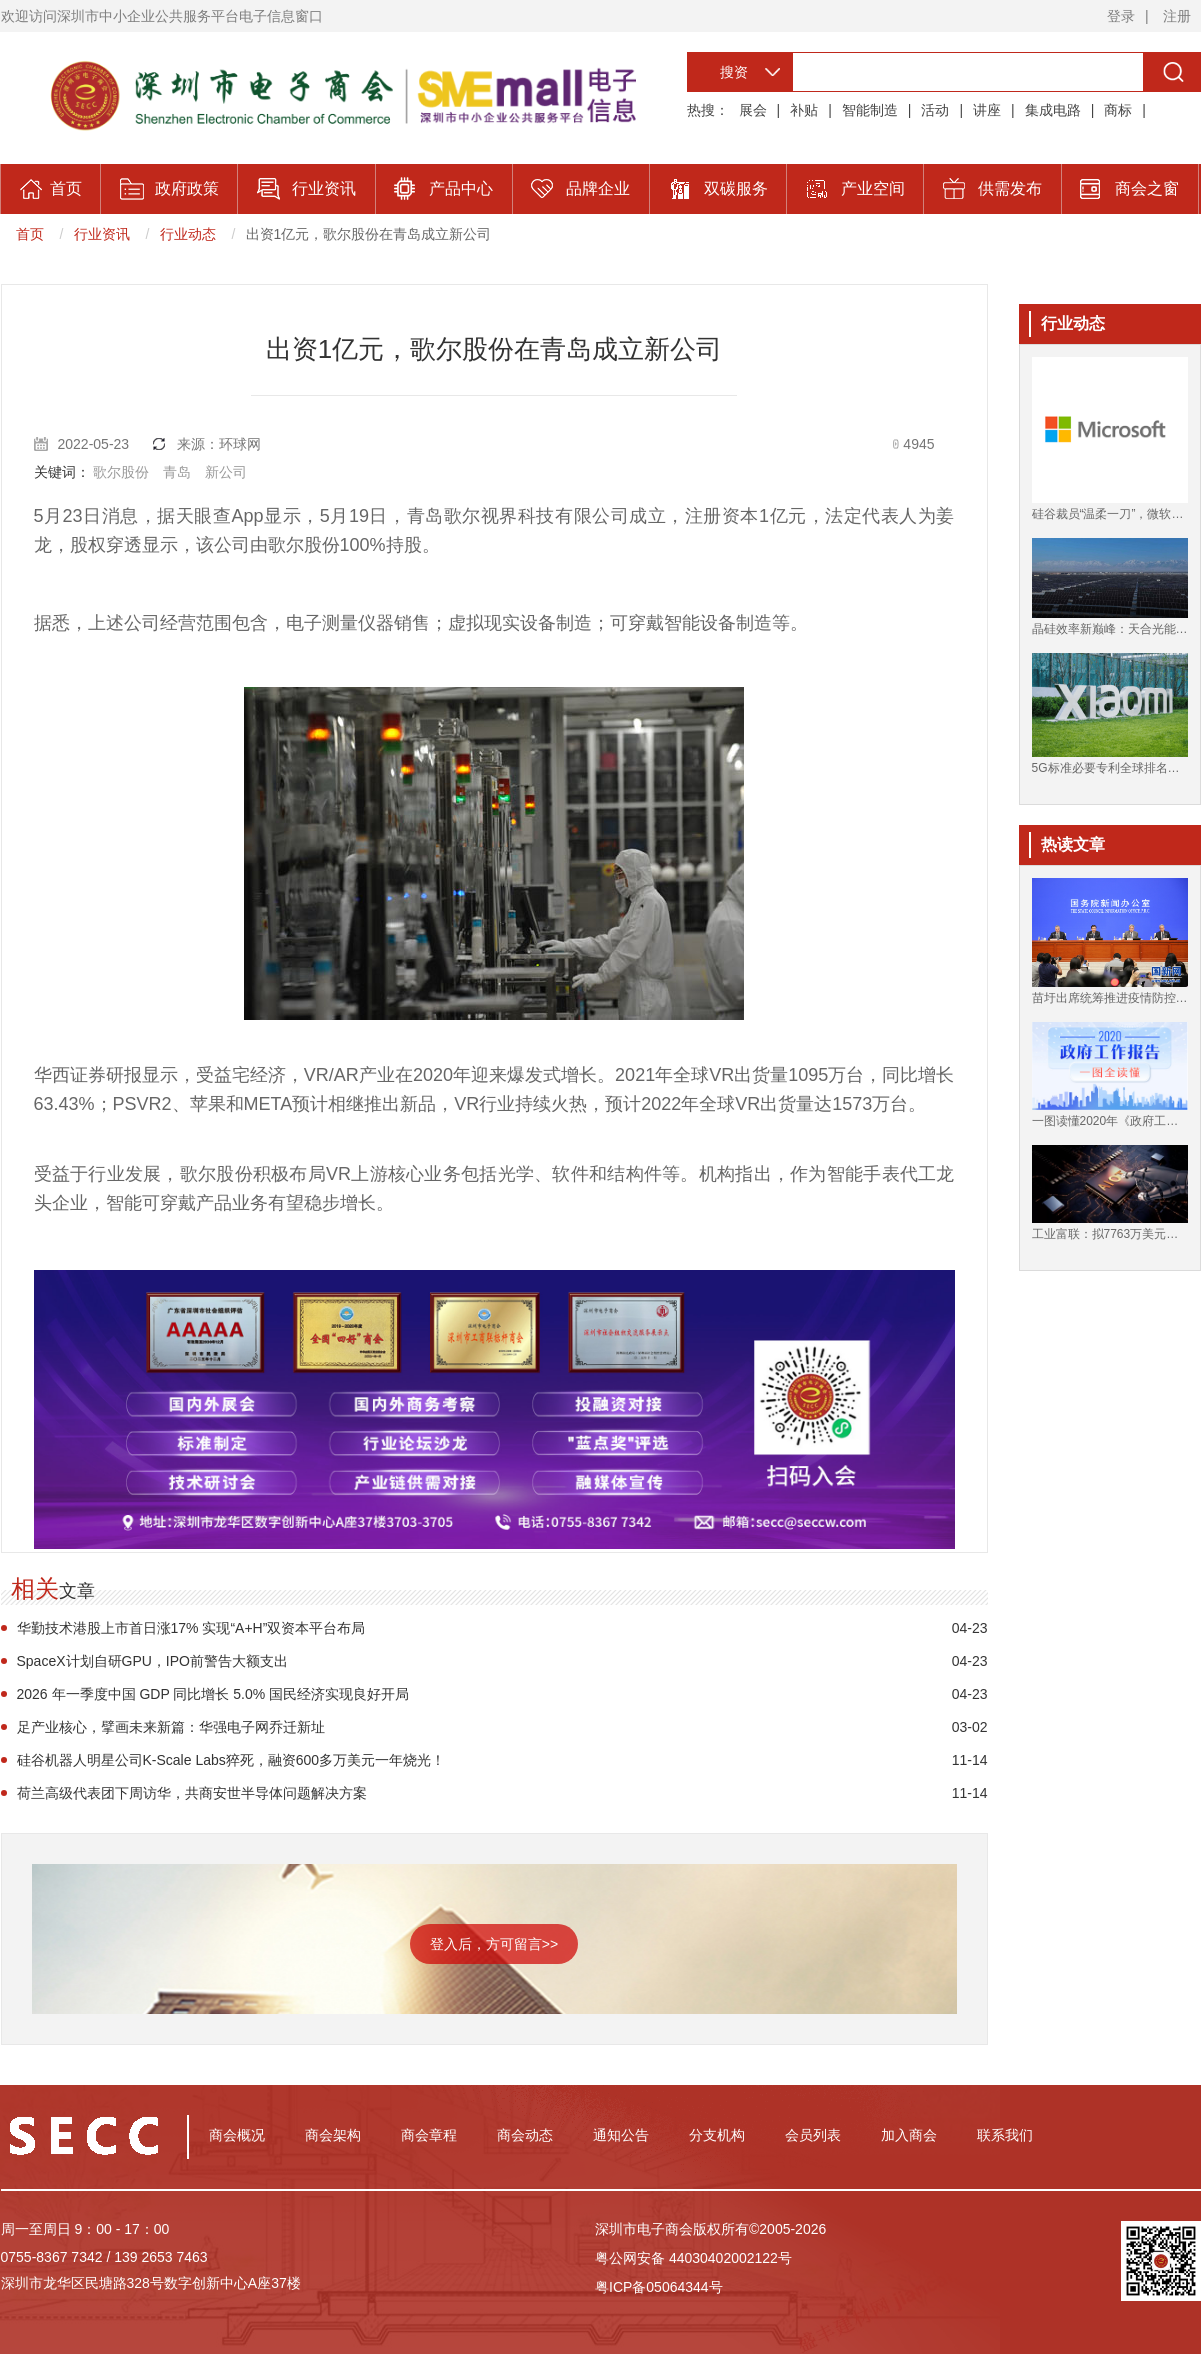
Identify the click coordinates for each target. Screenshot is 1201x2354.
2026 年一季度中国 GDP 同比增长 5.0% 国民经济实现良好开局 (213, 1694)
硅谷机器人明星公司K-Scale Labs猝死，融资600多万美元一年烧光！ (231, 1760)
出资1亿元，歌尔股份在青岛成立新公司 (369, 234)
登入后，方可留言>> (494, 1944)
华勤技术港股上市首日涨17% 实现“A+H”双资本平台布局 (191, 1628)
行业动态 (188, 234)
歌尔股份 (121, 472)
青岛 (177, 472)
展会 (753, 110)
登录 (1121, 16)
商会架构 (333, 2135)
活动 (935, 110)
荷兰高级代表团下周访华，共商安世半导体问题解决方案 (192, 1793)
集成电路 (1053, 110)
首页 (30, 234)
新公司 (226, 472)
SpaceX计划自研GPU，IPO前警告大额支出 (153, 1661)
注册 (1177, 16)
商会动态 (525, 2135)
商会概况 (237, 2135)
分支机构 (717, 2135)
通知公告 (621, 2135)
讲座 (987, 110)
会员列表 (813, 2135)
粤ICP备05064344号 (659, 2287)
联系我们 (1005, 2135)
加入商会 (909, 2135)
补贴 (804, 110)
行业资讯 (102, 234)
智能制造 (870, 110)
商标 (1118, 110)
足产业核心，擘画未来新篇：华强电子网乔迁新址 (171, 1727)
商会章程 (429, 2135)
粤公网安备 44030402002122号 (693, 2258)
